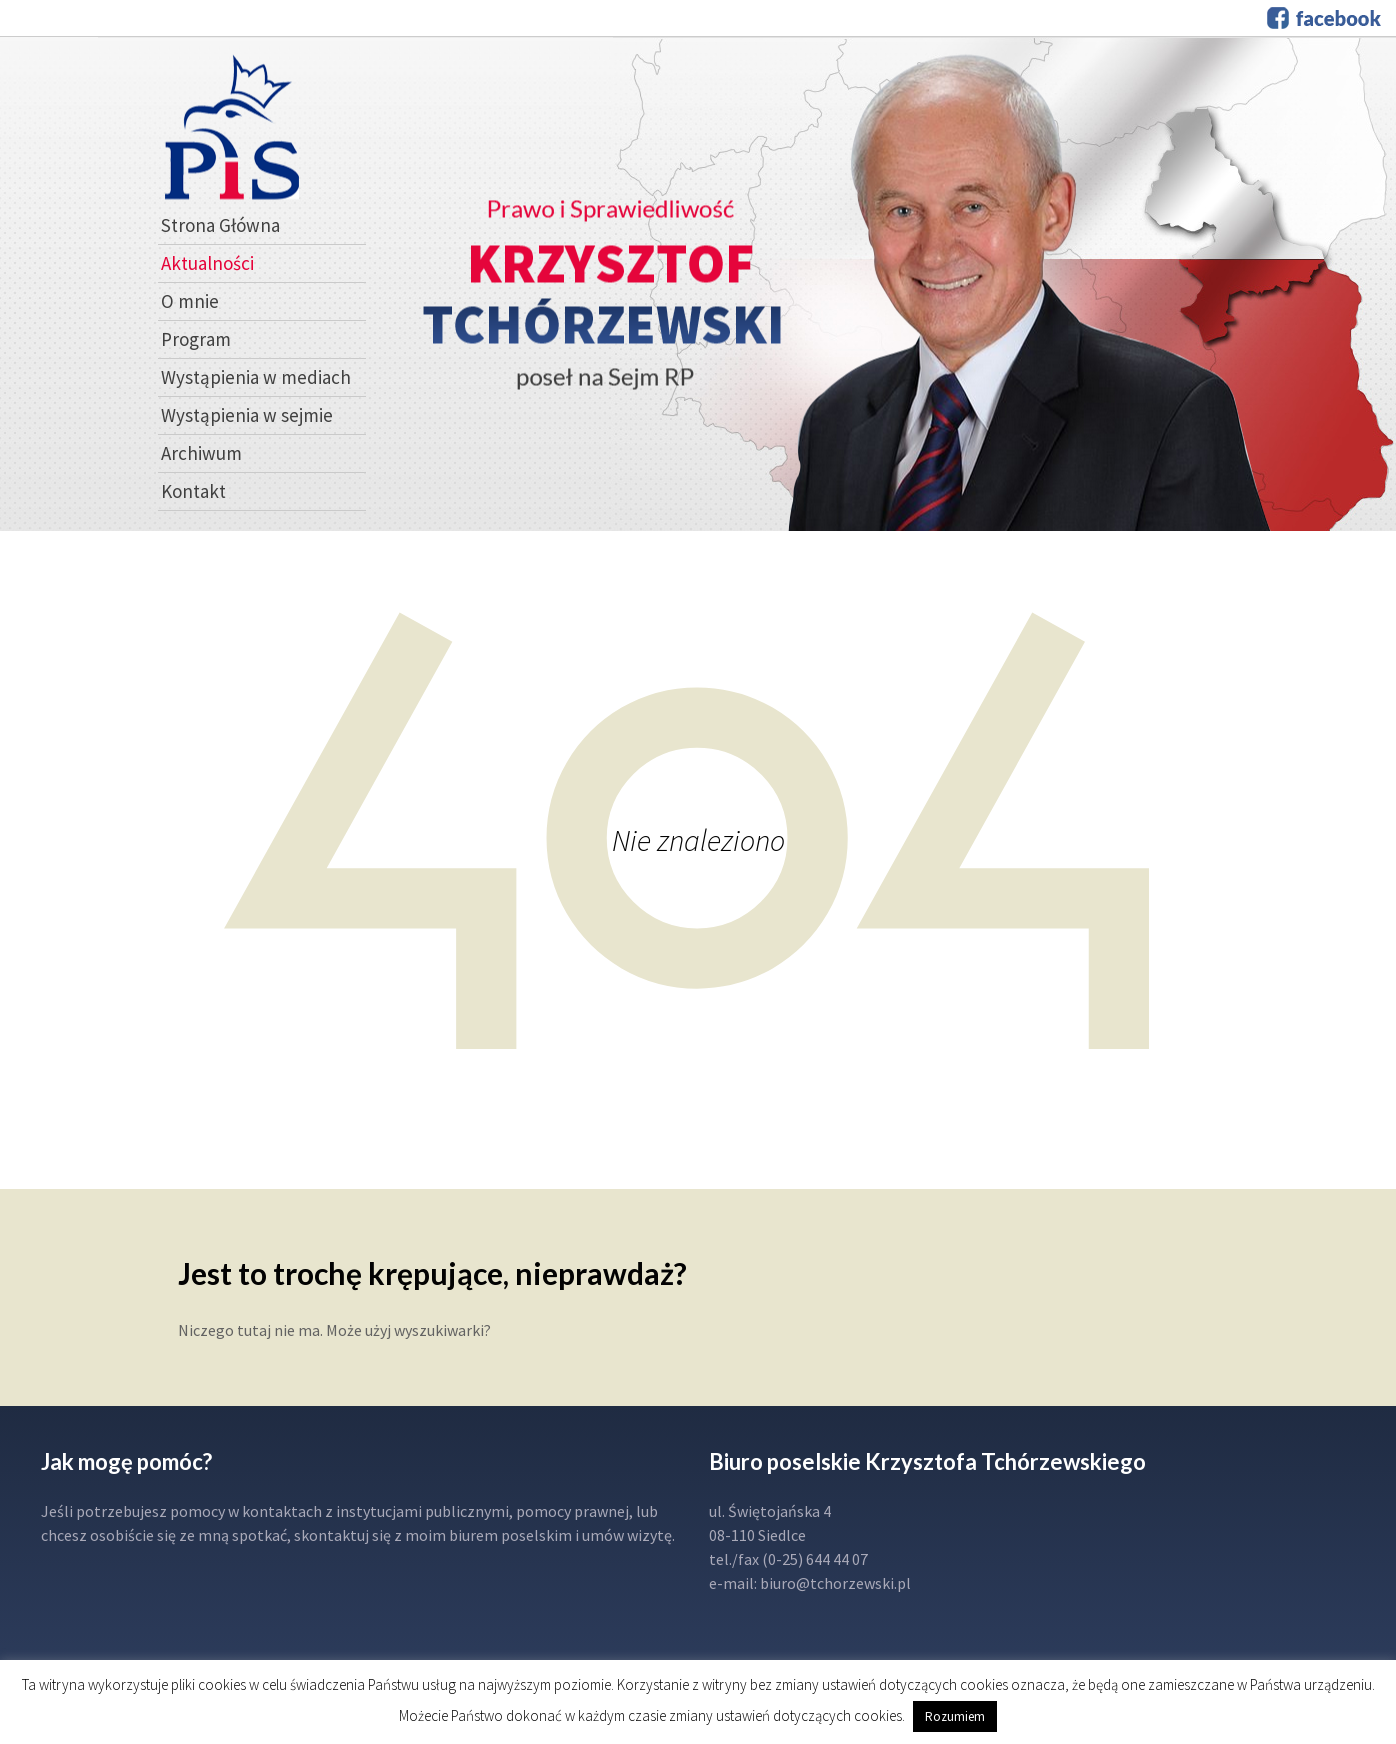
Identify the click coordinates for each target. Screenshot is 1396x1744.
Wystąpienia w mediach (256, 377)
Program (196, 339)
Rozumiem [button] (955, 1716)
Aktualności (207, 263)
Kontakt (193, 491)
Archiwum (201, 453)
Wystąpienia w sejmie (247, 415)
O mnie (190, 301)
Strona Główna (220, 225)
